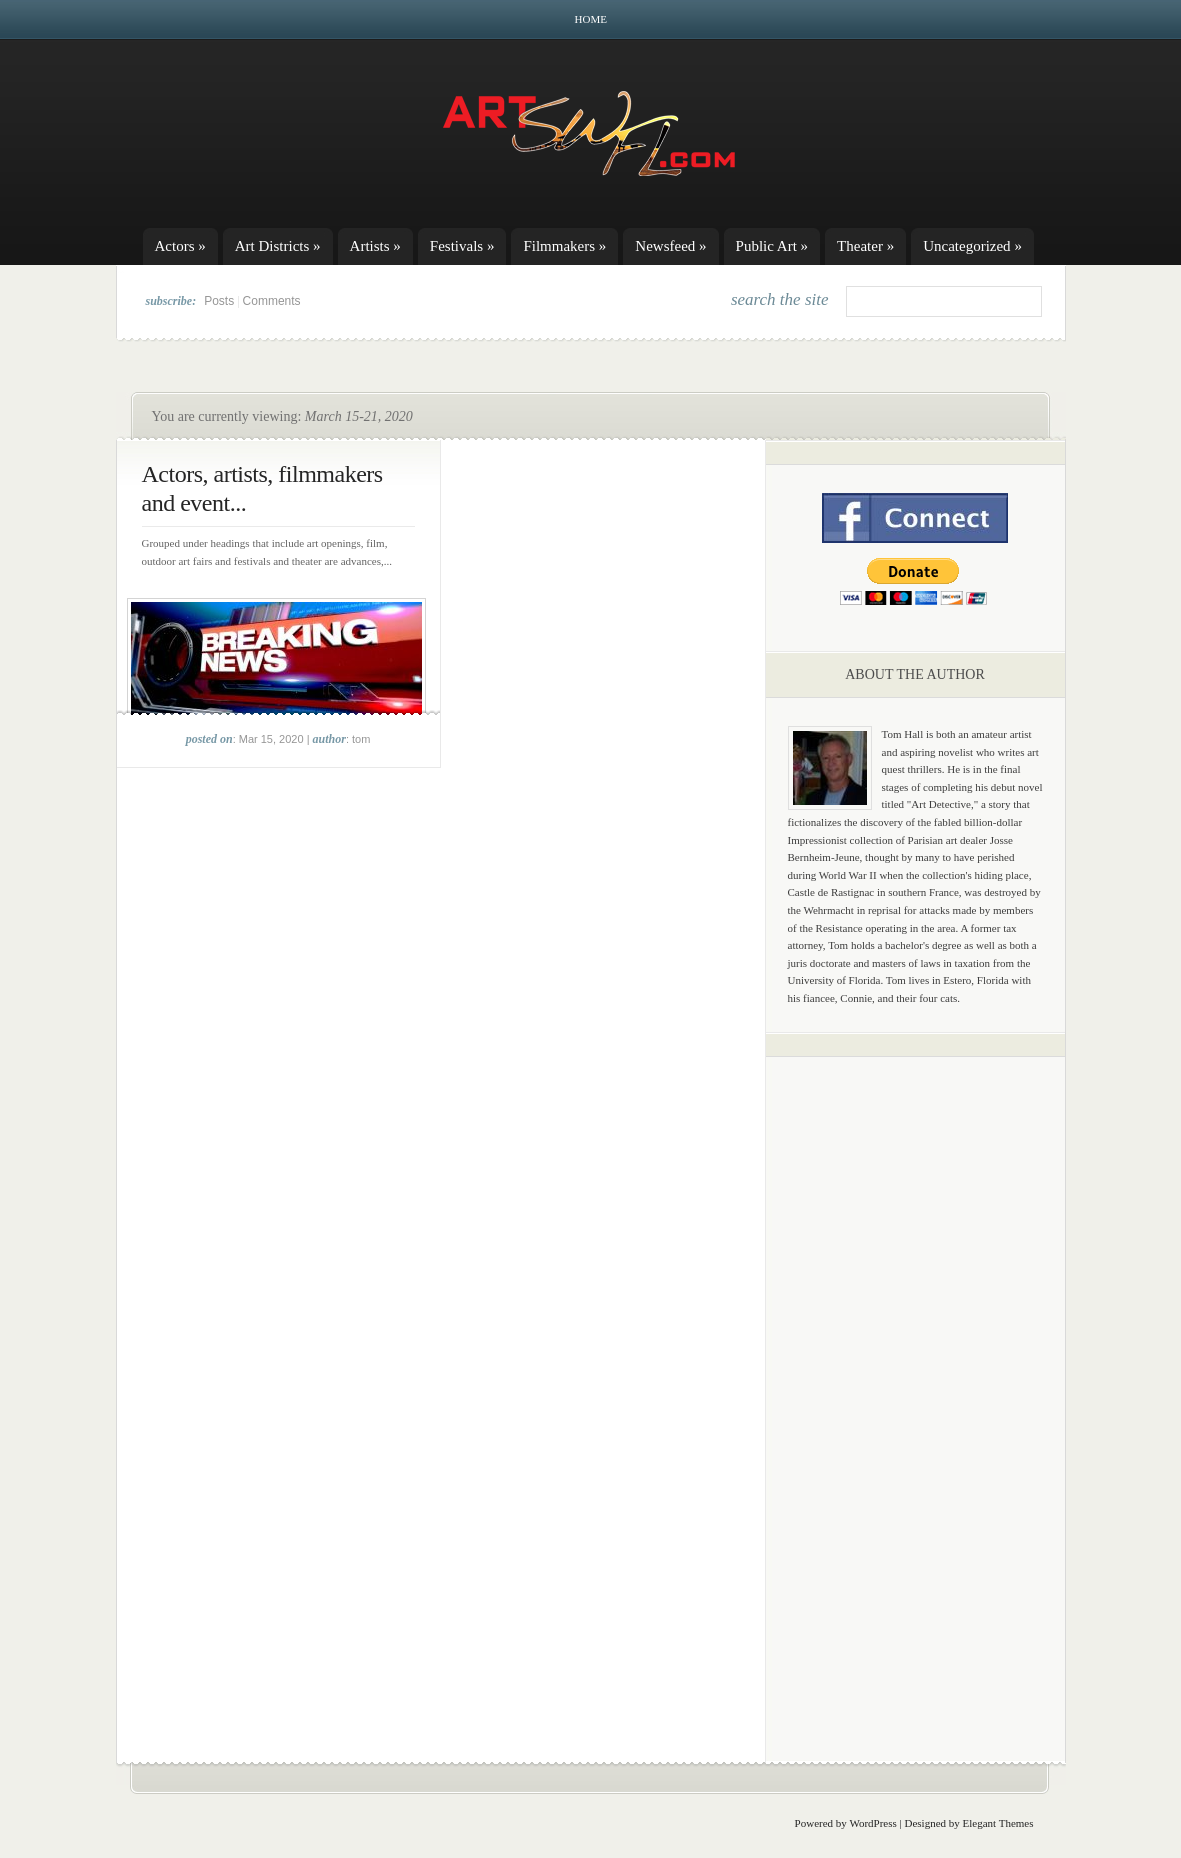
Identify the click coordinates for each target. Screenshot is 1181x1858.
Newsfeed (670, 246)
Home (591, 19)
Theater (865, 246)
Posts (219, 301)
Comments (272, 301)
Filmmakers (564, 246)
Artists (375, 246)
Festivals (462, 246)
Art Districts (278, 246)
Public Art (772, 246)
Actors (180, 246)
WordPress (872, 1823)
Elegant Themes (998, 1823)
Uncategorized (972, 246)
